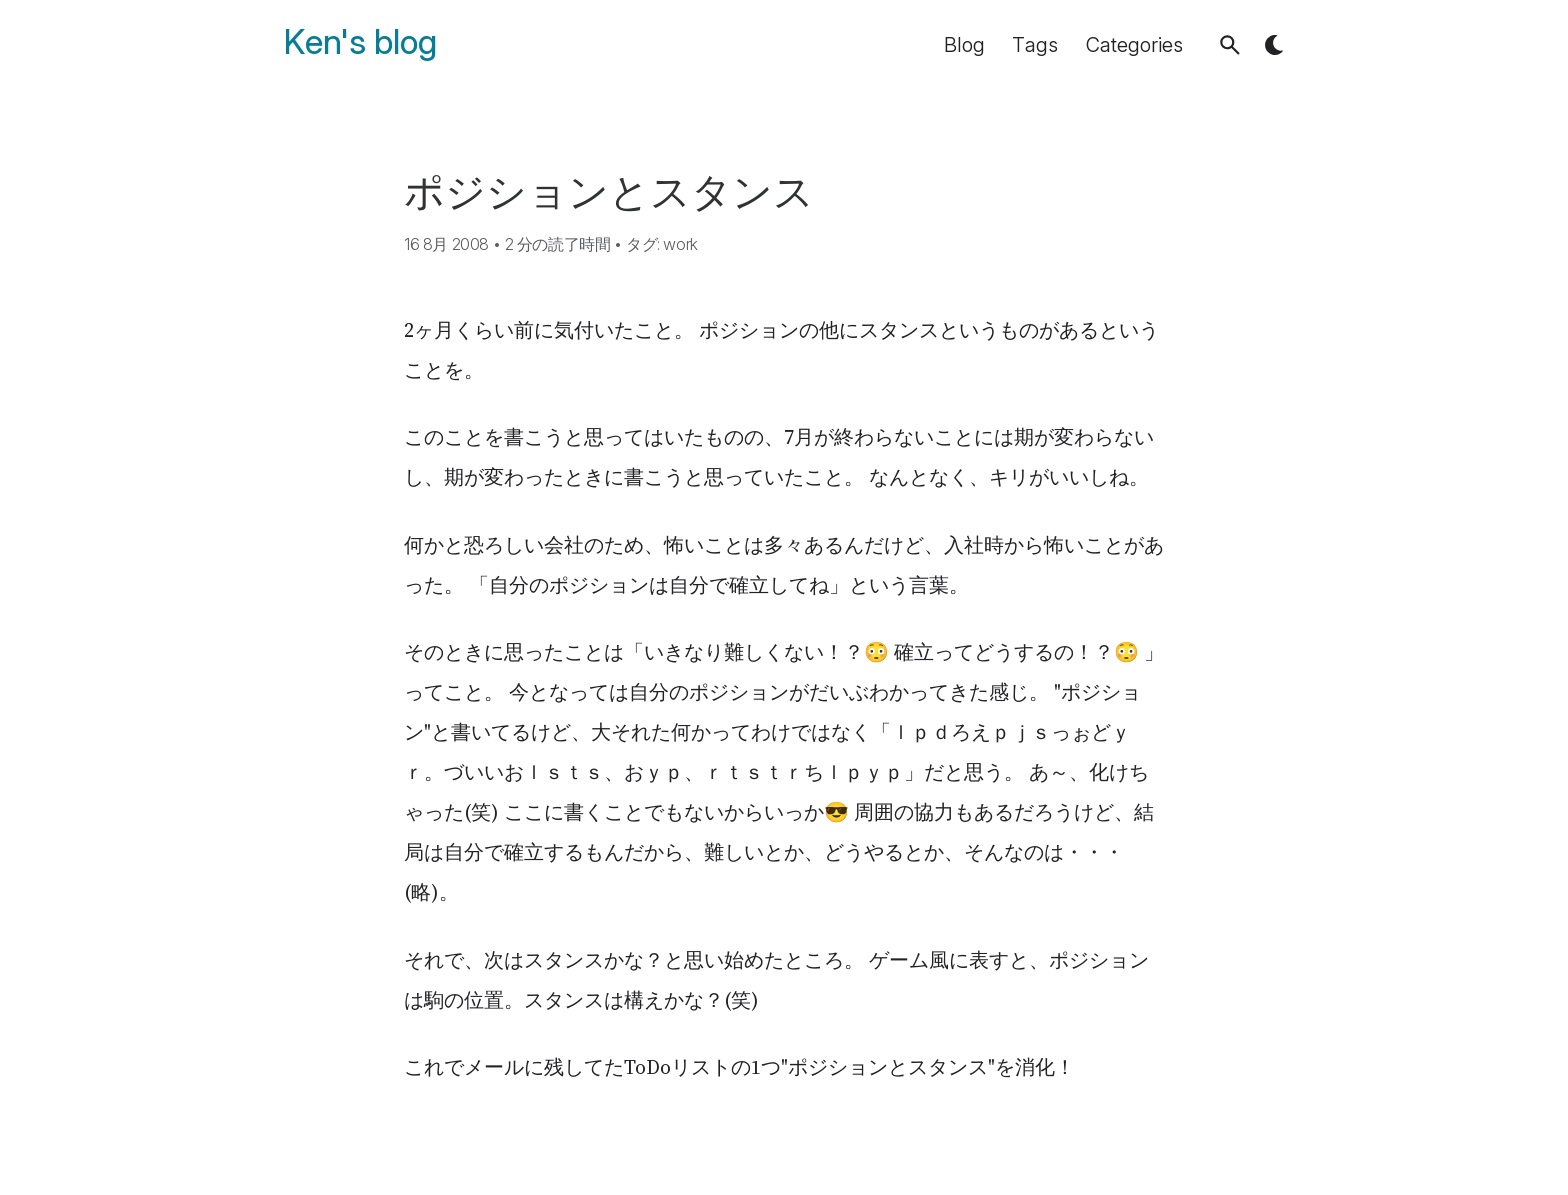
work (680, 244)
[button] (1230, 45)
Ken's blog (360, 42)
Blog (964, 45)
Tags (1035, 45)
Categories (1134, 45)
